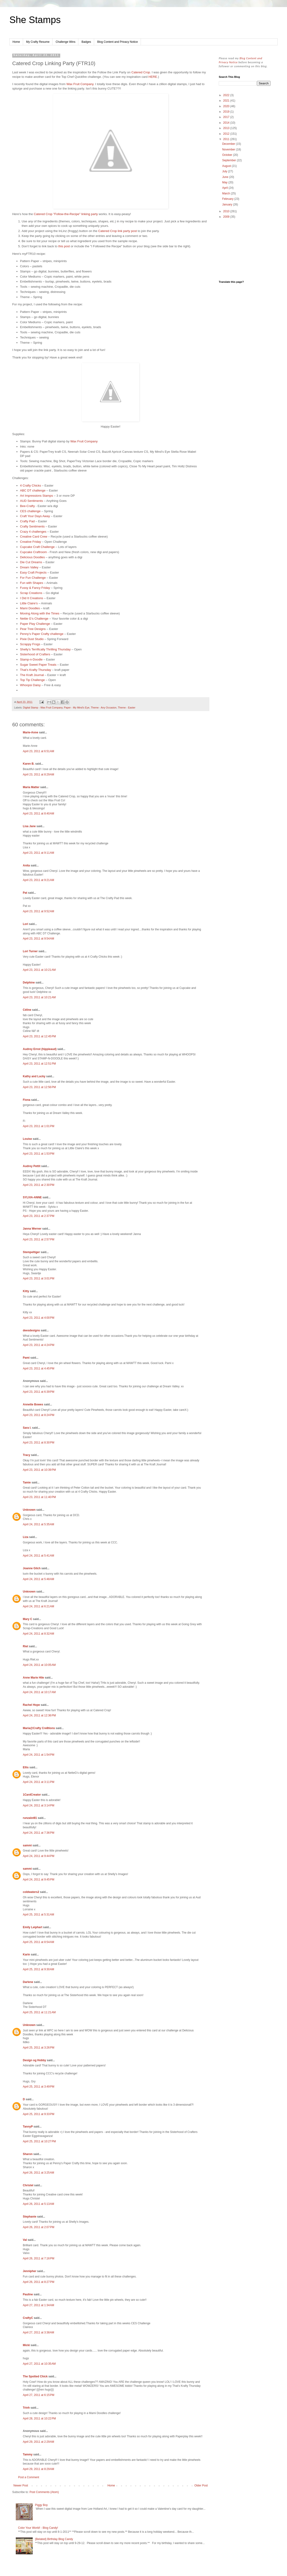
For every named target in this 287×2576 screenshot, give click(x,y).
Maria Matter (31, 787)
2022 (226, 95)
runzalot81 (30, 1818)
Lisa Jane (29, 826)
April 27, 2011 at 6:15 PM (38, 2395)
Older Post (201, 2485)
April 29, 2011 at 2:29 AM (38, 2441)
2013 (226, 128)
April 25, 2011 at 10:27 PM (39, 2141)
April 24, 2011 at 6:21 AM (38, 1606)
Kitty (26, 1291)
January (227, 204)
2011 (226, 139)
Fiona (26, 1099)
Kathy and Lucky (34, 1076)
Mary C (27, 1619)
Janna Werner (32, 1228)
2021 (226, 100)
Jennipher (29, 2271)
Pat (25, 892)
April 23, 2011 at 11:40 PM (39, 1497)
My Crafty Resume (37, 41)
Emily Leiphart (32, 1927)
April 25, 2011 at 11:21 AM (39, 2012)
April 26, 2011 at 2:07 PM (38, 2227)
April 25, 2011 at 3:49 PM (38, 2086)
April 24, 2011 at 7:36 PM (38, 1832)
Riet (25, 1646)
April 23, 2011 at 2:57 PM (38, 1239)
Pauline (28, 2294)
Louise (27, 1139)
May (225, 182)
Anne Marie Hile (33, 1677)
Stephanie (29, 2216)
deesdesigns (31, 1330)
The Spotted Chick (35, 2376)
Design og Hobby (34, 2060)
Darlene (28, 1982)
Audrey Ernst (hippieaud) (39, 1049)
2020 (226, 106)
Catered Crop (141, 72)
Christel (28, 2185)
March (226, 193)
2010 (226, 211)
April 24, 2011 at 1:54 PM (38, 1754)
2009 (226, 216)
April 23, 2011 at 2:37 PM (38, 1216)
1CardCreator (32, 1794)
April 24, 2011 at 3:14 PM (38, 1805)
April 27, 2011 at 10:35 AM (39, 2363)
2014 (226, 122)
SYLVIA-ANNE (32, 1197)
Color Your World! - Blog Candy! (38, 2527)
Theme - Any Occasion (103, 707)
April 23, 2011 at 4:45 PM (38, 1368)
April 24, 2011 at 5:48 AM (38, 1579)
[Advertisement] (245, 249)
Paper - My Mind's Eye (76, 707)
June (225, 177)
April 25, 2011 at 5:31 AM (38, 1914)
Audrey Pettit (31, 1166)
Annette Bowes (33, 1404)
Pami (26, 1357)
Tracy (26, 1455)
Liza (25, 1537)
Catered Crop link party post (117, 231)
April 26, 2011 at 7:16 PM (38, 2258)
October (227, 155)
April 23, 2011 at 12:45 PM (39, 1036)
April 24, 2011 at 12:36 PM (39, 1715)
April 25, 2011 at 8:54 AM (38, 1942)
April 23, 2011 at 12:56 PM (39, 1087)
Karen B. (28, 763)
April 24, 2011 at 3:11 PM (38, 1782)
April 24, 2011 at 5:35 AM (38, 1524)
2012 (226, 133)
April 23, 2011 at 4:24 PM (38, 1345)
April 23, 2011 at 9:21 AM (38, 880)
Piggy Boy (41, 2505)
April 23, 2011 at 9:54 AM (38, 938)
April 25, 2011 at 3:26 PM (38, 2047)
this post (64, 246)
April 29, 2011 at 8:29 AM (38, 2469)
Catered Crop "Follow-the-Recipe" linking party (66, 214)
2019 (226, 111)
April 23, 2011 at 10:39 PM (39, 1469)
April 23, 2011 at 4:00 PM (38, 1317)
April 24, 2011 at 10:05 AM (39, 1665)
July (225, 171)
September (229, 160)
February (228, 199)
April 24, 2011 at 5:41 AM (38, 1555)
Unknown (29, 1509)
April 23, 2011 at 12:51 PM (39, 1063)
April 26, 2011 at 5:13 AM (38, 2204)
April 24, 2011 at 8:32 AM (38, 1633)
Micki (26, 2345)
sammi (27, 1845)
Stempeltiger (31, 1252)
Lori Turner (30, 951)
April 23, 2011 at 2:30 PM (38, 1185)
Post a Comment (28, 2477)
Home (16, 41)
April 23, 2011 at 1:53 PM (38, 1153)
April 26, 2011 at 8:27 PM (38, 2282)
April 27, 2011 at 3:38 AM (38, 2332)
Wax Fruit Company (79, 84)
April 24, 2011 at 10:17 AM (39, 1692)
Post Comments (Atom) (44, 2492)
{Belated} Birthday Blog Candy (54, 2539)
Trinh (26, 2407)
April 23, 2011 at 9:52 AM (38, 911)
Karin (26, 1954)
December (229, 144)
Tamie (27, 1482)
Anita (26, 865)
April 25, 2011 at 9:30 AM (38, 1969)
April (225, 187)
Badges (86, 41)
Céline (27, 1009)
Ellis (26, 1767)
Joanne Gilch (31, 1568)
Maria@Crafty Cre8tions (39, 1728)
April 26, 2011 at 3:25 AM (38, 2172)
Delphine (29, 982)
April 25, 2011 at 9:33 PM (38, 2114)
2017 (226, 117)
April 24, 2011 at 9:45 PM (38, 1879)
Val (25, 2240)
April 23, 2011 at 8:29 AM (38, 774)
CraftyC (28, 2318)
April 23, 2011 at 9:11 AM (38, 852)
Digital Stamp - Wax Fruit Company (43, 707)
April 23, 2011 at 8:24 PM (38, 1415)
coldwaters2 (31, 1892)
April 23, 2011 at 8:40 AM (38, 813)
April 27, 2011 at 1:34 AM (38, 2305)
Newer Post (20, 2485)
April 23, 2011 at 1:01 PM (38, 1126)
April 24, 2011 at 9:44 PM (38, 1856)
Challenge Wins (65, 41)
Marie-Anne (30, 732)
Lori (25, 924)
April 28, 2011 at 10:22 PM (39, 2418)
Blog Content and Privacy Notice (117, 41)
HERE (152, 77)
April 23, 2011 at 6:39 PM (38, 1391)
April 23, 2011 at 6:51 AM (38, 751)
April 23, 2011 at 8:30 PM (38, 1442)
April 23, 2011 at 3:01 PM (38, 1278)
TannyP (28, 2126)
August (227, 166)
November (229, 149)
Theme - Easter (126, 707)
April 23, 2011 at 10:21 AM (39, 969)
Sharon (27, 2154)
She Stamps (35, 20)
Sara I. (27, 1427)
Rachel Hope (31, 1705)
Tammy (27, 2454)
